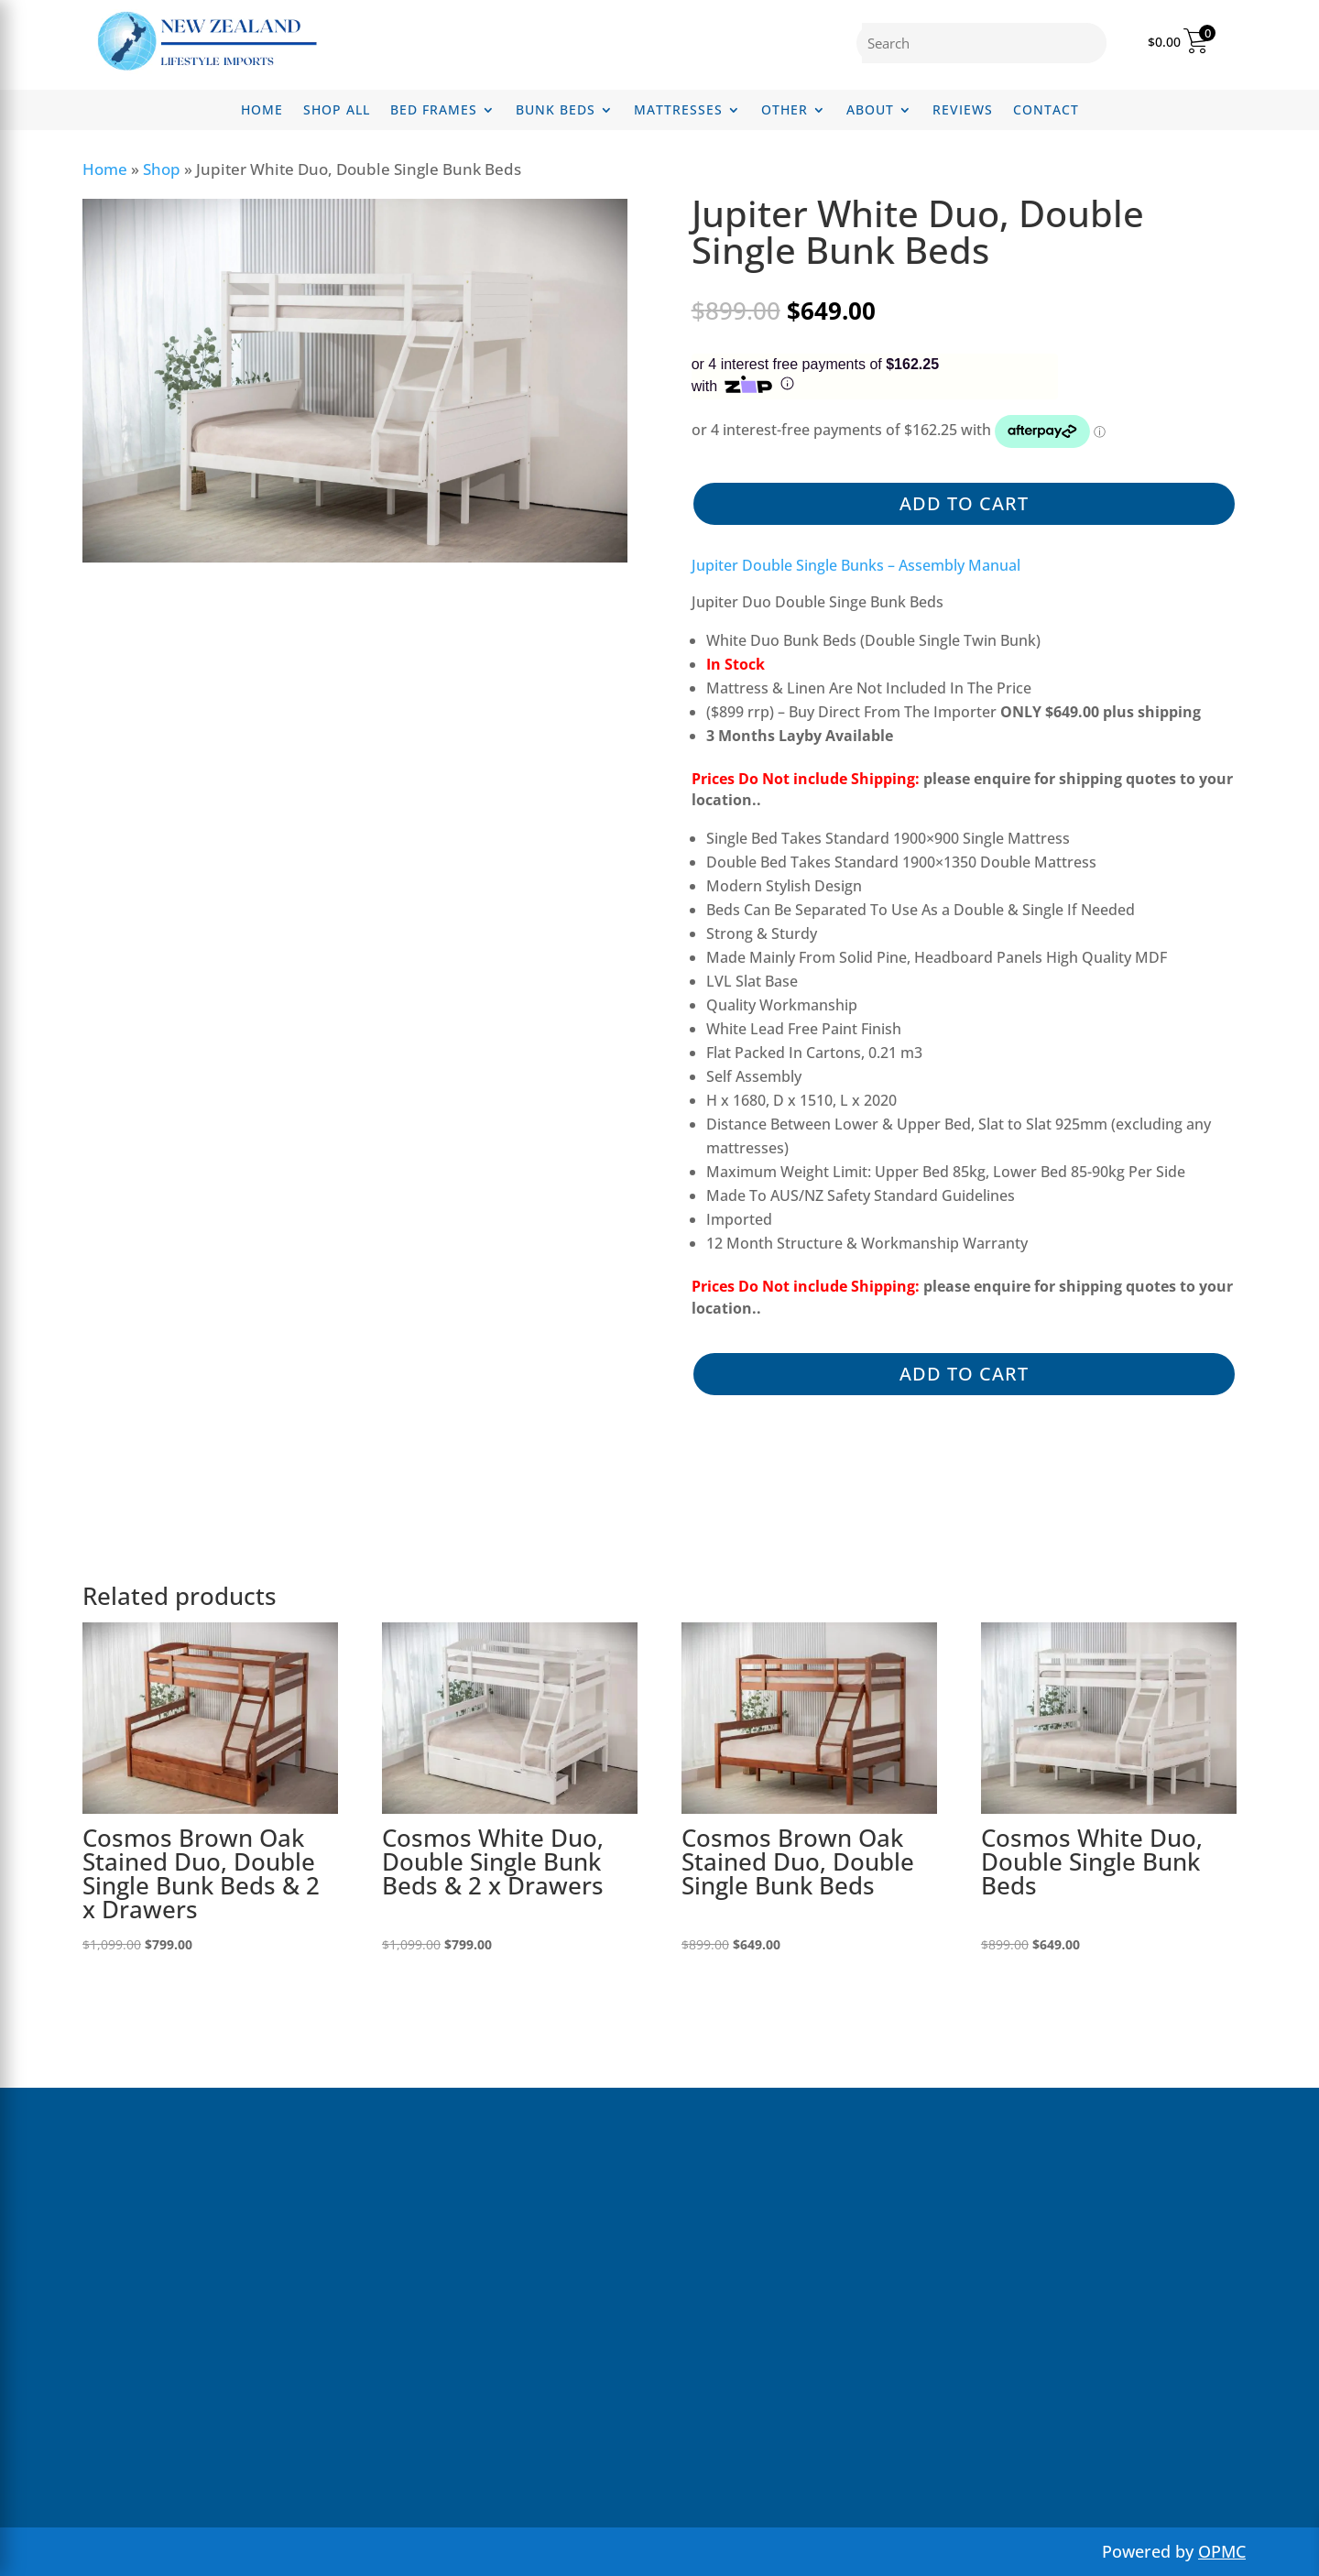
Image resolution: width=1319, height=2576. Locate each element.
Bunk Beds (555, 111)
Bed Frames (433, 111)
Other (784, 111)
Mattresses (678, 111)
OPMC (1222, 2551)
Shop (161, 169)
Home (262, 111)
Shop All (336, 111)
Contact (1046, 111)
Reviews (962, 111)
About (870, 111)
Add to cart (964, 503)
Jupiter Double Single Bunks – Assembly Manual (856, 565)
